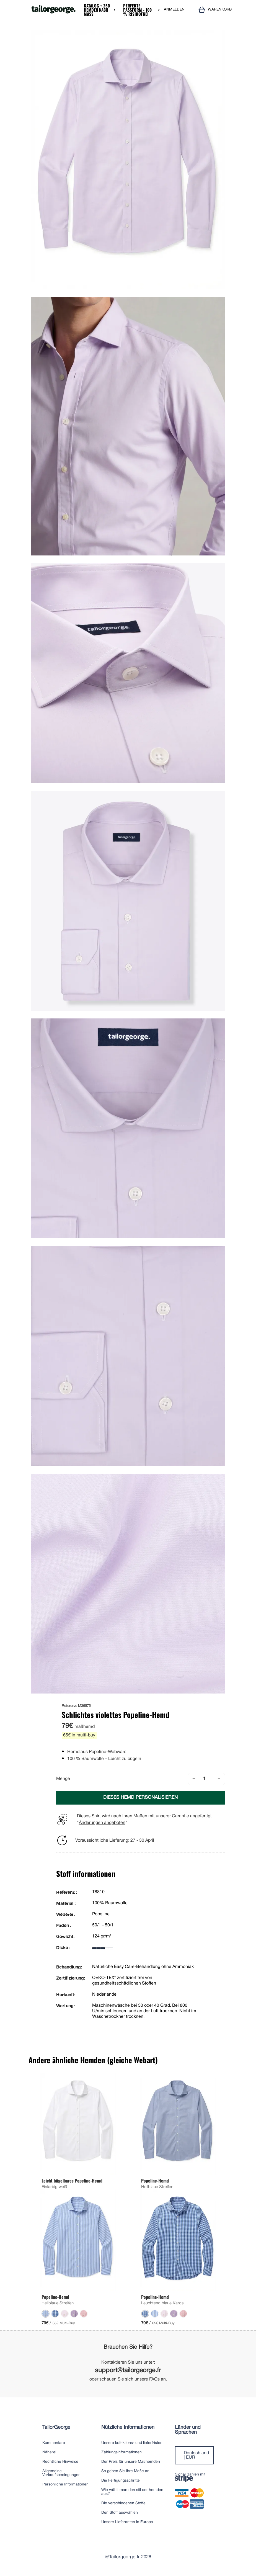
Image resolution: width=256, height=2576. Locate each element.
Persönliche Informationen (65, 2484)
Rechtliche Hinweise (60, 2462)
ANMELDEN (174, 9)
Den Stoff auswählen (119, 2513)
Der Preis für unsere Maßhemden (130, 2462)
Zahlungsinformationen (121, 2452)
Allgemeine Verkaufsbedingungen (61, 2473)
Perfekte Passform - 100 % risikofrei (137, 10)
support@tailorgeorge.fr (128, 2371)
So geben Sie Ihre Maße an (125, 2471)
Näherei (49, 2452)
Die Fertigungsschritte (120, 2480)
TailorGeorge (56, 2427)
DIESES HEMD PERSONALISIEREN (140, 1797)
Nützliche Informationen (127, 2427)
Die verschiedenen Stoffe (123, 2503)
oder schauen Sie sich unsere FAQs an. (128, 2379)
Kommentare (53, 2443)
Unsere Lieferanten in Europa (127, 2522)
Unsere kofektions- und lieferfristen (131, 2443)
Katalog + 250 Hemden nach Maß (97, 10)
